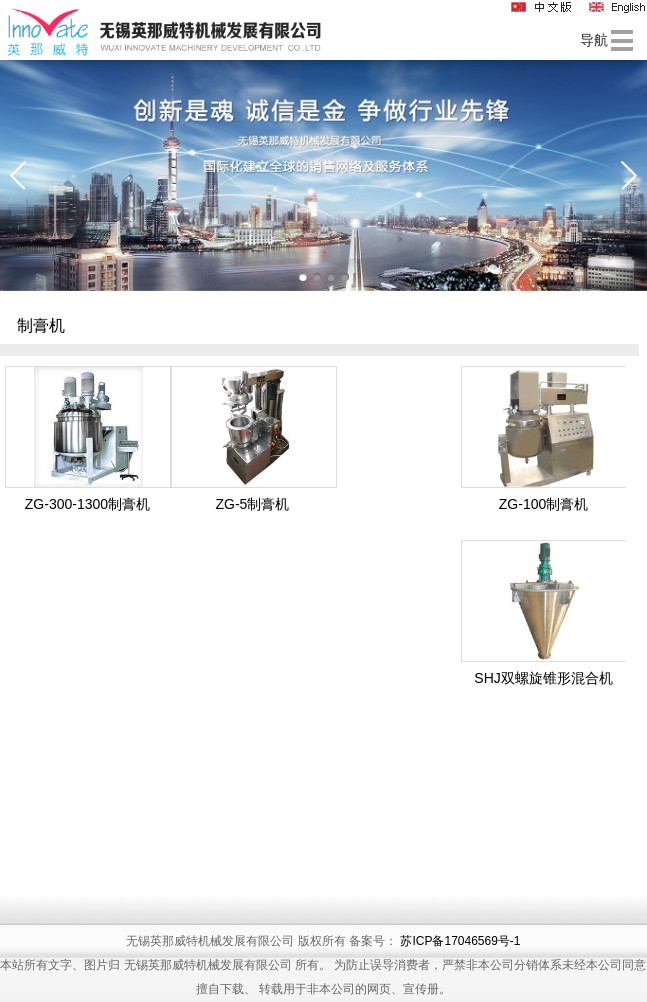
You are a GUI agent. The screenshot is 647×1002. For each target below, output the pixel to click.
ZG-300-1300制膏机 (87, 504)
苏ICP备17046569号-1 (460, 970)
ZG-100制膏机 (543, 504)
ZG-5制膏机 (252, 504)
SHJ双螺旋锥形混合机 (543, 678)
